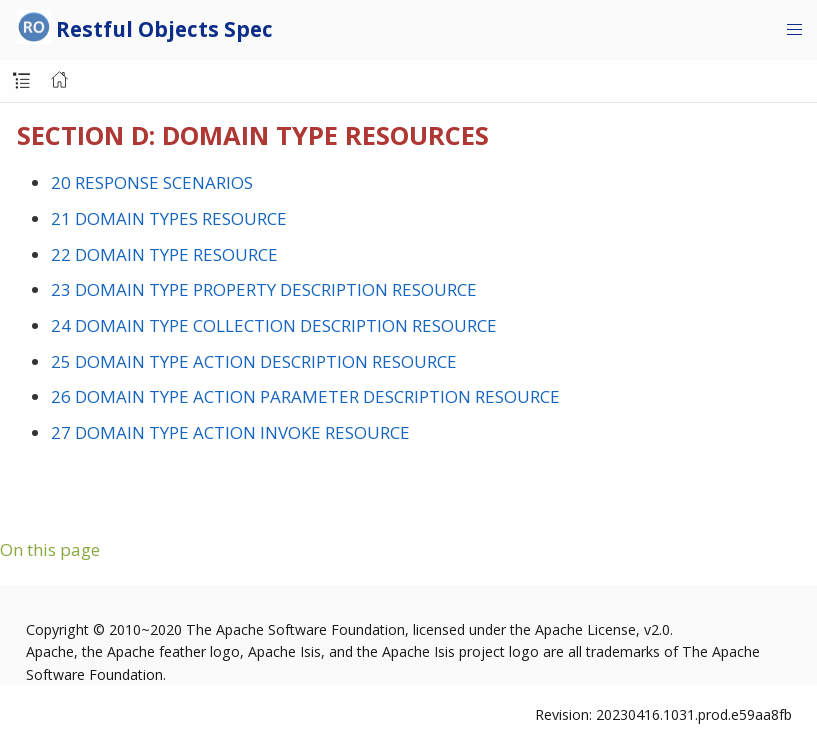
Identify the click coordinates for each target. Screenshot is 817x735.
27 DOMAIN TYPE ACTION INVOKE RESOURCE (230, 432)
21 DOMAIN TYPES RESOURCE (169, 218)
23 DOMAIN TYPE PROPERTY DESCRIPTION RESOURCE (264, 289)
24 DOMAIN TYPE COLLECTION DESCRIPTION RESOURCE (274, 325)
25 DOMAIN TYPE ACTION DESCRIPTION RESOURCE (254, 361)
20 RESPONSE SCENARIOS (152, 182)
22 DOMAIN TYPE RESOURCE (164, 254)
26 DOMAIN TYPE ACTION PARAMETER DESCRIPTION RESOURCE (305, 396)
